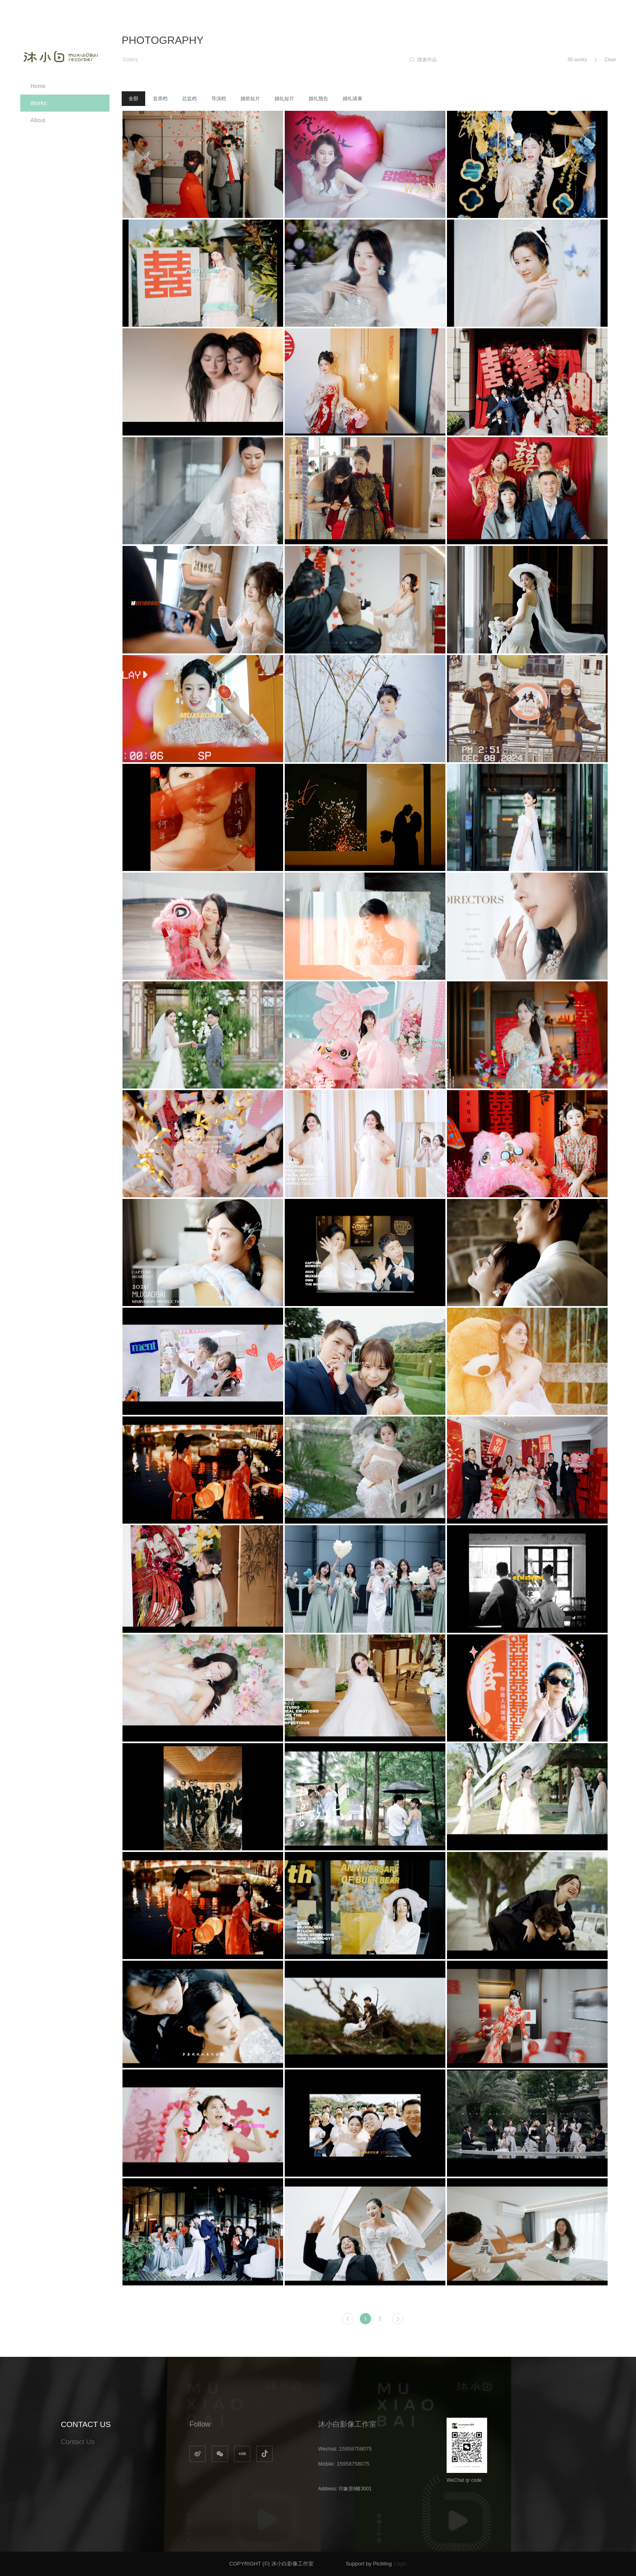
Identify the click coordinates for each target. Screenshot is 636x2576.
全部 (133, 98)
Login (400, 2564)
